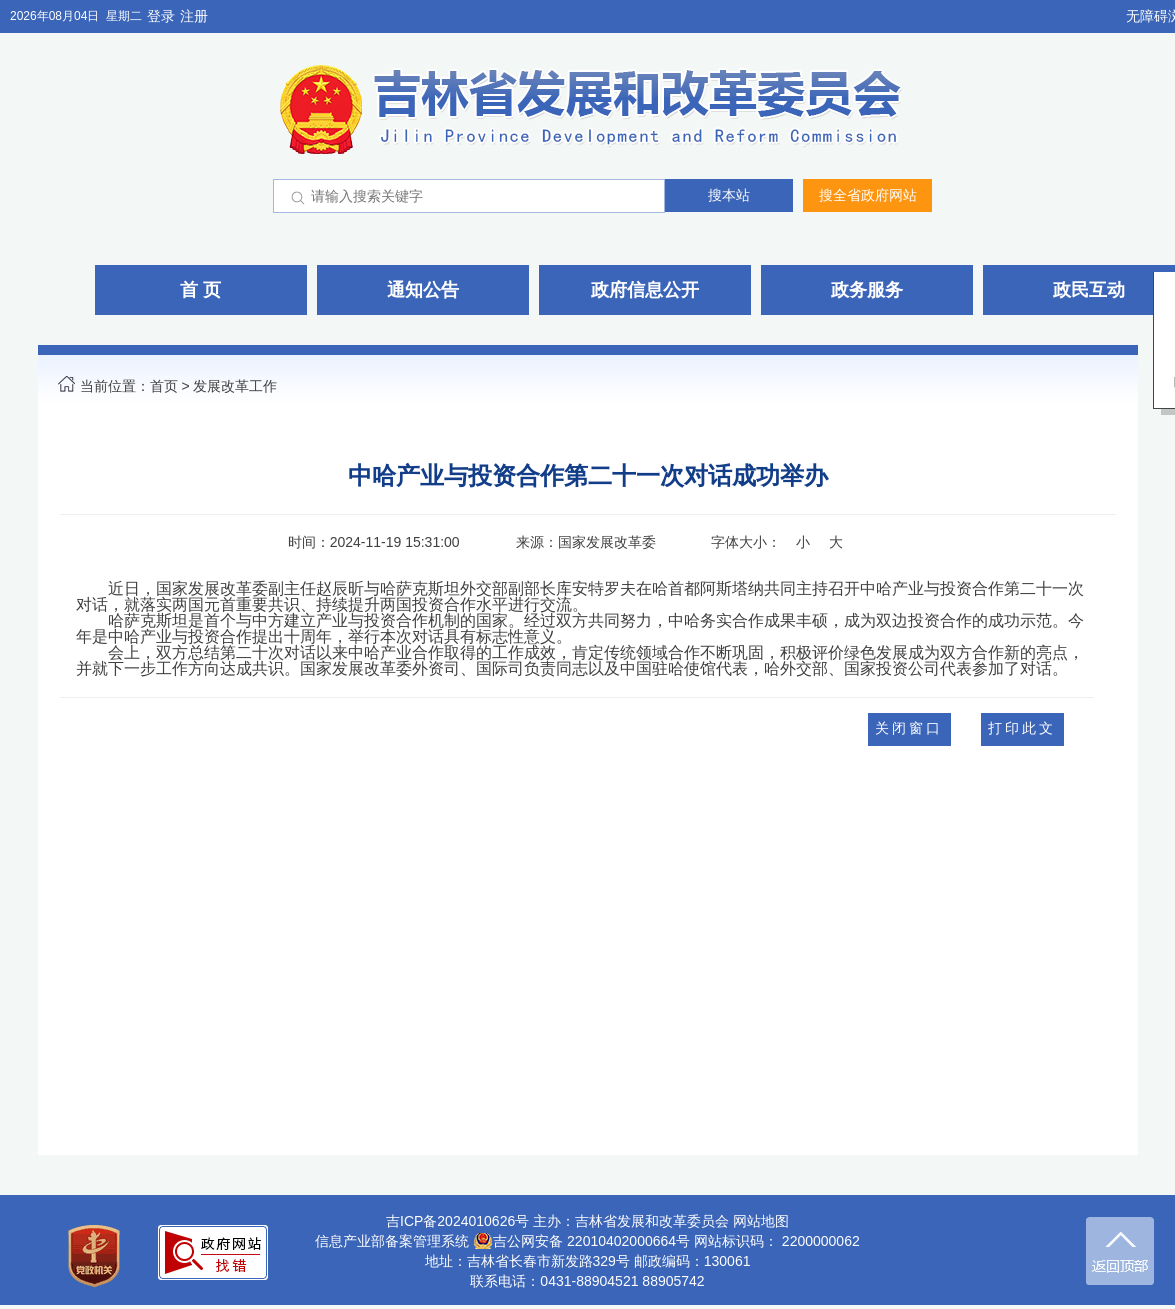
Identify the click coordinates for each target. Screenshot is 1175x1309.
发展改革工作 (235, 386)
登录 (161, 16)
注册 (194, 16)
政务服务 (867, 290)
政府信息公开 (645, 290)
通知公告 (423, 290)
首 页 (200, 290)
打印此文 (1022, 728)
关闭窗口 (909, 728)
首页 (164, 386)
